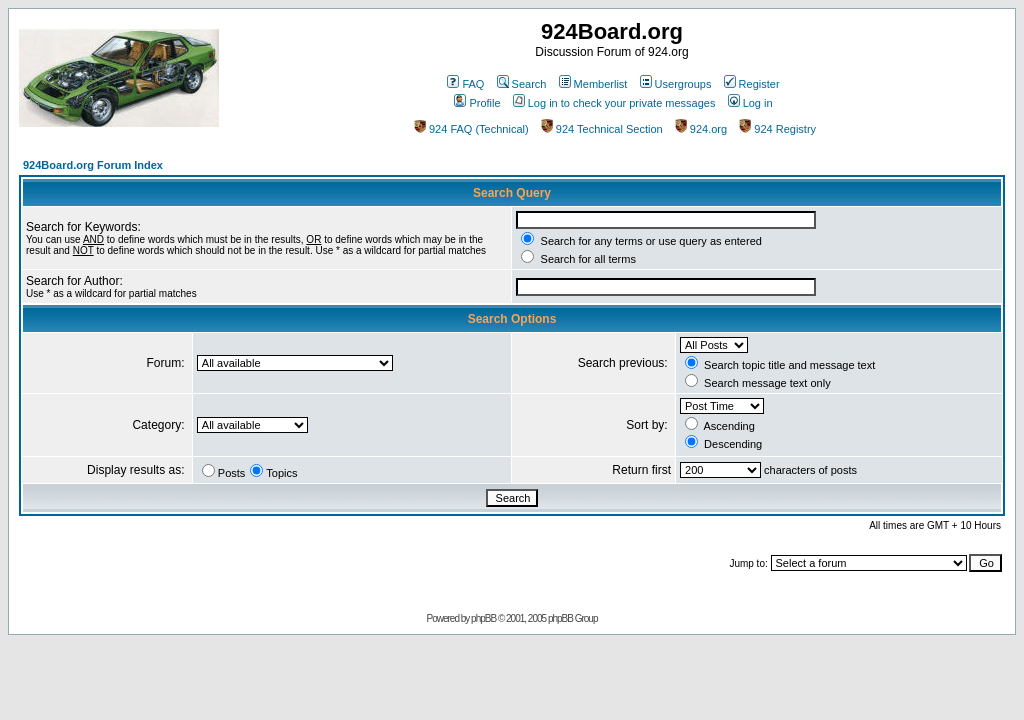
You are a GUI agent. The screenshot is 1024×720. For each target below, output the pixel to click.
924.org (701, 129)
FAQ (465, 84)
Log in (750, 103)
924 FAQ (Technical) (471, 129)
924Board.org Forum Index (93, 165)
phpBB (483, 618)
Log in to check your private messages (614, 103)
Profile (477, 103)
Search (522, 84)
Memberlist (593, 84)
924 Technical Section (602, 129)
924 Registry (777, 129)
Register (752, 84)
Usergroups (676, 84)
